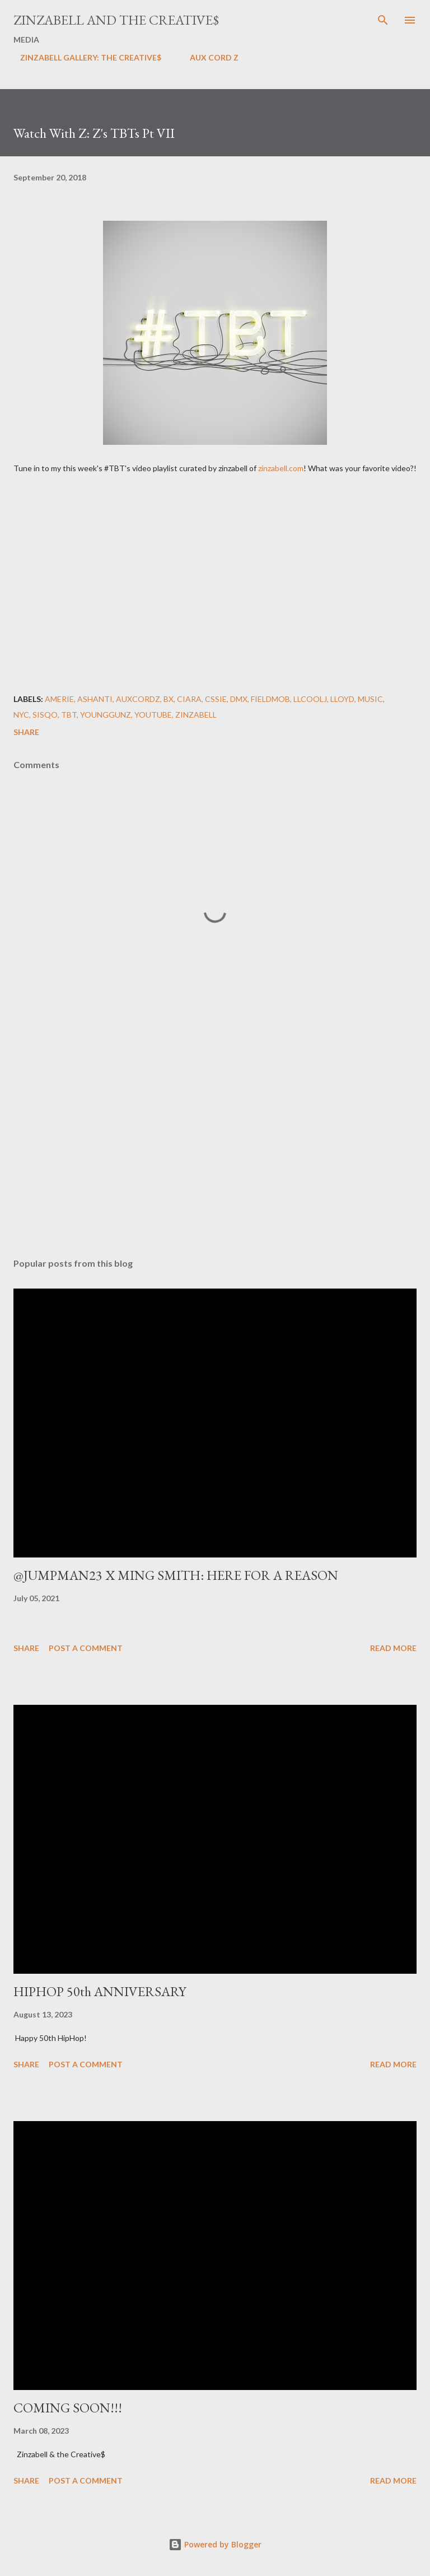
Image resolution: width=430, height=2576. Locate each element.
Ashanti (95, 699)
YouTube (153, 714)
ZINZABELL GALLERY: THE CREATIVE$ (84, 57)
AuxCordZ (138, 699)
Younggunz (105, 714)
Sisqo (45, 714)
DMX (238, 699)
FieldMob (270, 699)
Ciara (189, 699)
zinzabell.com (280, 468)
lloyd (342, 699)
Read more (393, 1648)
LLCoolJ (310, 699)
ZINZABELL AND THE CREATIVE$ (116, 20)
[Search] (383, 20)
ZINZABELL (196, 714)
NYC (21, 714)
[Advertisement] (215, 1143)
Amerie (59, 699)
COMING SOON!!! (67, 2407)
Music (370, 699)
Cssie (216, 699)
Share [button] (26, 732)
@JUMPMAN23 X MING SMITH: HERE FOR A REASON (175, 1575)
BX (168, 699)
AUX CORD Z (207, 57)
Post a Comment (86, 1648)
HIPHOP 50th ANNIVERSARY (99, 1991)
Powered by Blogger (215, 2544)
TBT (69, 714)
